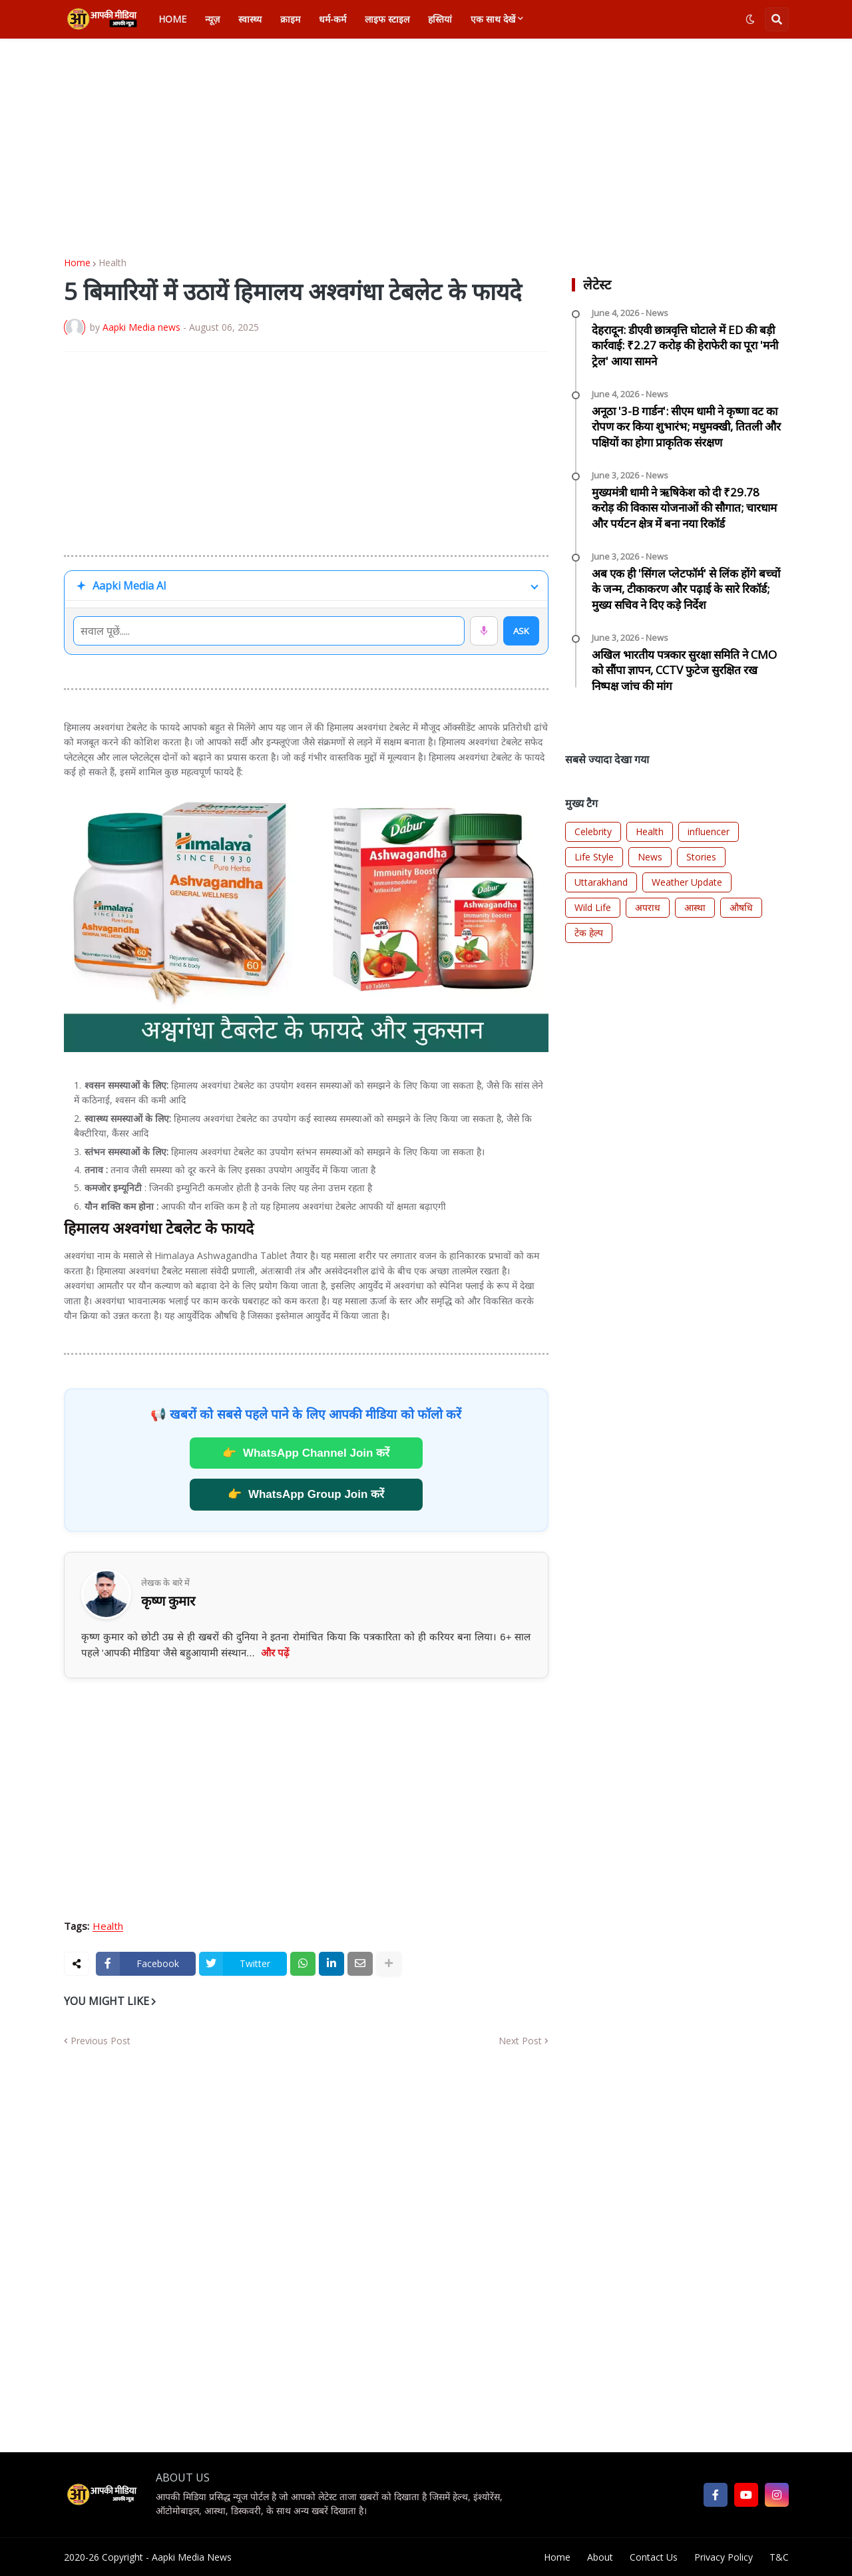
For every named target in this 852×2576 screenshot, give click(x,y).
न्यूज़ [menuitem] (212, 19)
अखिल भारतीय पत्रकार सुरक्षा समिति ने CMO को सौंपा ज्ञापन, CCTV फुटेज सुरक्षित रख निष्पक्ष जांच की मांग (684, 670)
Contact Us (654, 2557)
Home (77, 263)
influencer (709, 831)
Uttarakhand (601, 882)
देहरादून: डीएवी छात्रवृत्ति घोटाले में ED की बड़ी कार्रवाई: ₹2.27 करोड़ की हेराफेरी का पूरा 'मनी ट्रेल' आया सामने (685, 345)
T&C (779, 2557)
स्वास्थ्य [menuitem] (250, 19)
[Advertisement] (426, 148)
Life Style (594, 856)
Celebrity (593, 831)
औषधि (741, 907)
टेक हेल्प (588, 932)
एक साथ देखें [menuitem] (493, 19)
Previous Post (100, 2041)
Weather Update (687, 882)
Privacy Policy (723, 2557)
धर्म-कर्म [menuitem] (332, 19)
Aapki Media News (192, 2557)
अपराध (647, 907)
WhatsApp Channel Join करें (305, 1453)
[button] (750, 19)
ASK (521, 631)
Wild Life (592, 907)
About (600, 2557)
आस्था (695, 907)
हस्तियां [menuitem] (440, 19)
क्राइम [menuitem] (290, 19)
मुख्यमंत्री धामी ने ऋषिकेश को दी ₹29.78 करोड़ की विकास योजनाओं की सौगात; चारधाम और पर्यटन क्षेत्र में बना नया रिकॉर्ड (684, 508)
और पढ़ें (275, 1652)
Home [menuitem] (172, 19)
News (650, 856)
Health (112, 263)
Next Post (520, 2041)
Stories (701, 856)
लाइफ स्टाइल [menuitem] (387, 19)
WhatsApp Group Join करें (306, 1494)
